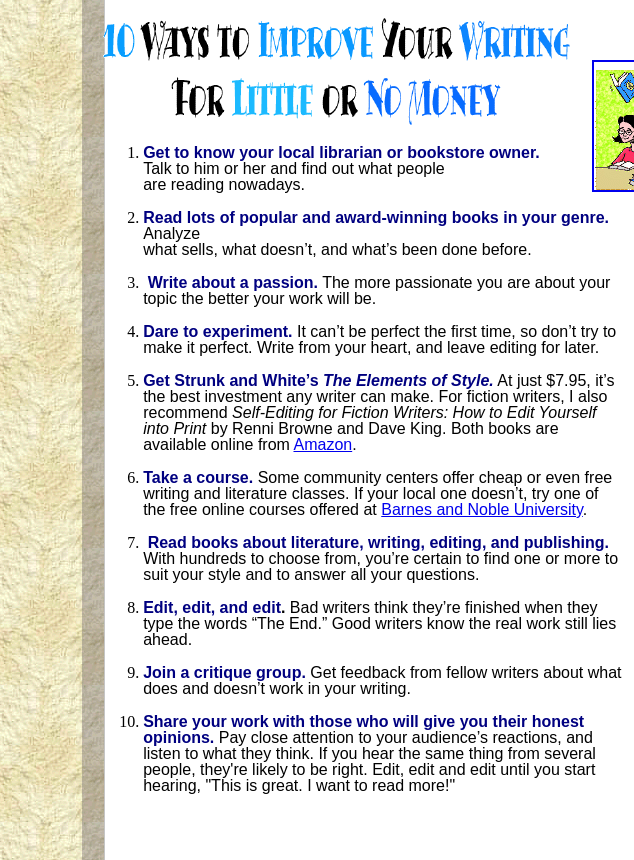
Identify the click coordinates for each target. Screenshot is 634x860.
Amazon (322, 444)
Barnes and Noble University (482, 509)
